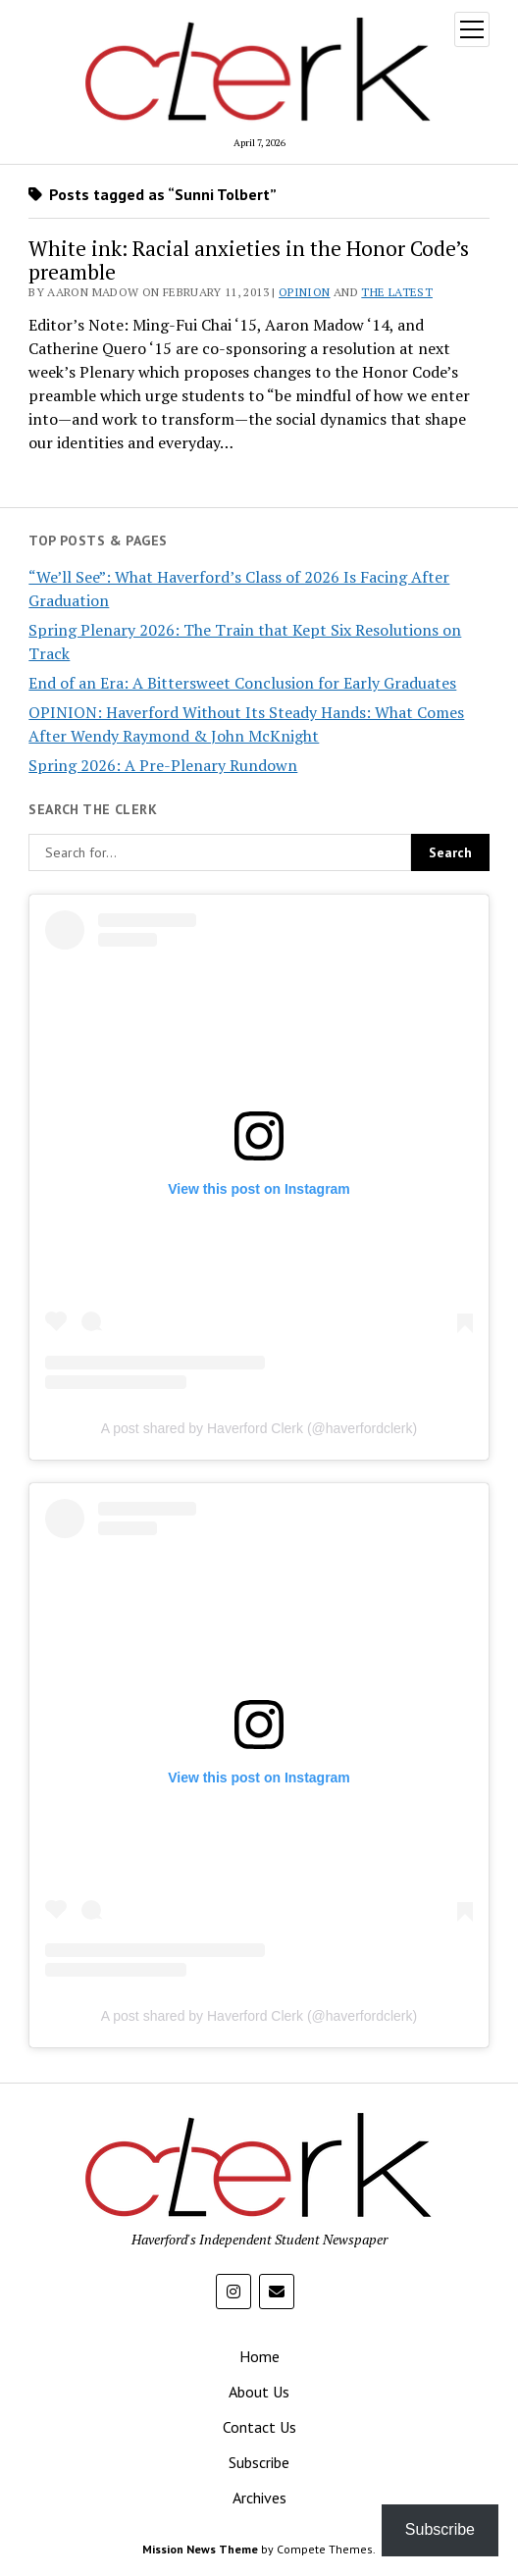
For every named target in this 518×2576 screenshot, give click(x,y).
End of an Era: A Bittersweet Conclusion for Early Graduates (242, 683)
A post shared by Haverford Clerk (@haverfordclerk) (259, 1428)
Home (259, 2356)
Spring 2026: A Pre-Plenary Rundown (162, 765)
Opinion (305, 291)
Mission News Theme (200, 2549)
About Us (259, 2391)
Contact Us (259, 2427)
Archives (259, 2497)
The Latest (397, 291)
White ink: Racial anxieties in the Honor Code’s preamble (248, 259)
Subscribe (259, 2462)
